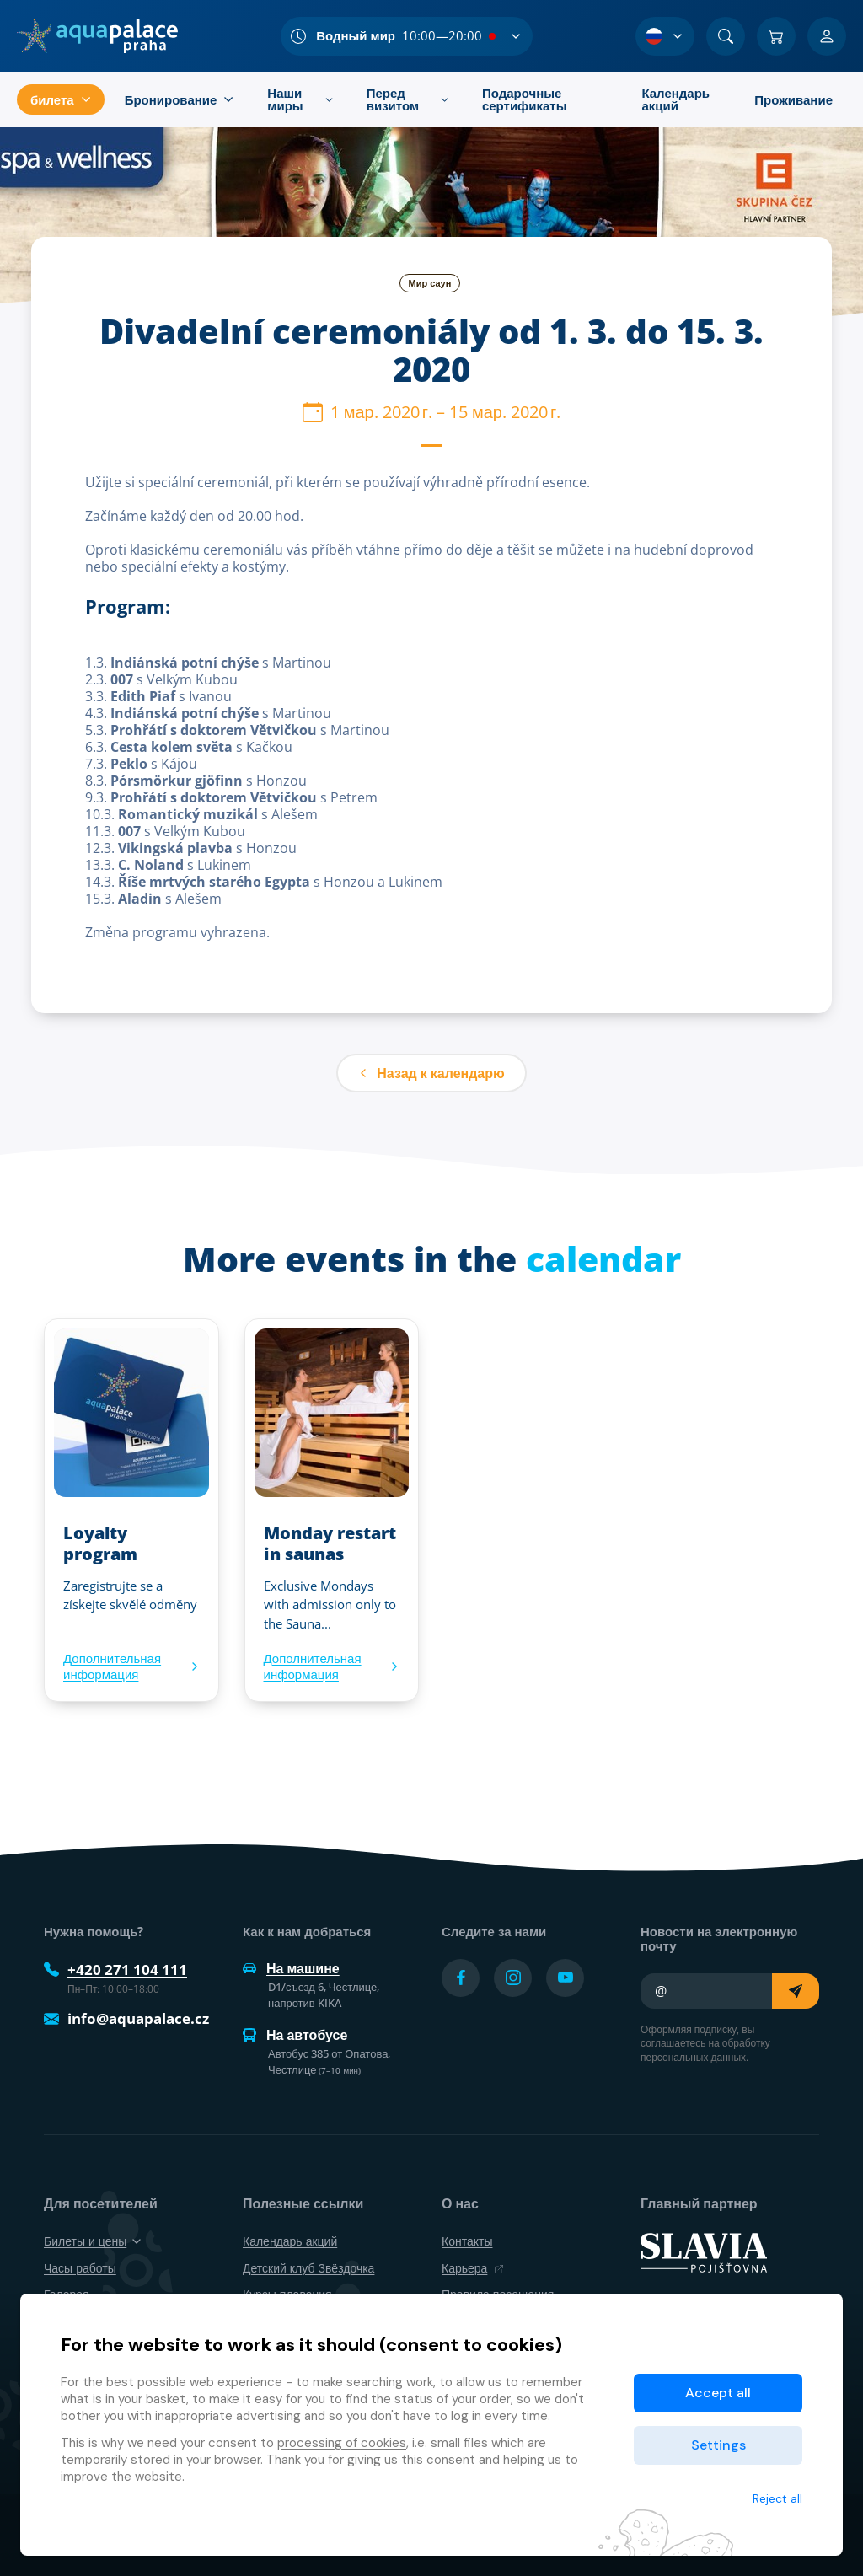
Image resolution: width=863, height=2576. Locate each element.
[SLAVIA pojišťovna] (704, 2251)
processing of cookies (341, 2442)
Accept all (718, 2393)
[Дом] (97, 36)
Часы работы (80, 2268)
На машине (291, 1968)
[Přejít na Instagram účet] (513, 1978)
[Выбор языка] (664, 36)
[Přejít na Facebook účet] (461, 1978)
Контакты (467, 2241)
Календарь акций (290, 2241)
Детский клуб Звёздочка (308, 2268)
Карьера (473, 2268)
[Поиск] (725, 36)
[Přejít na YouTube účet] (565, 1978)
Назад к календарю (431, 1073)
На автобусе (295, 2035)
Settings (718, 2445)
